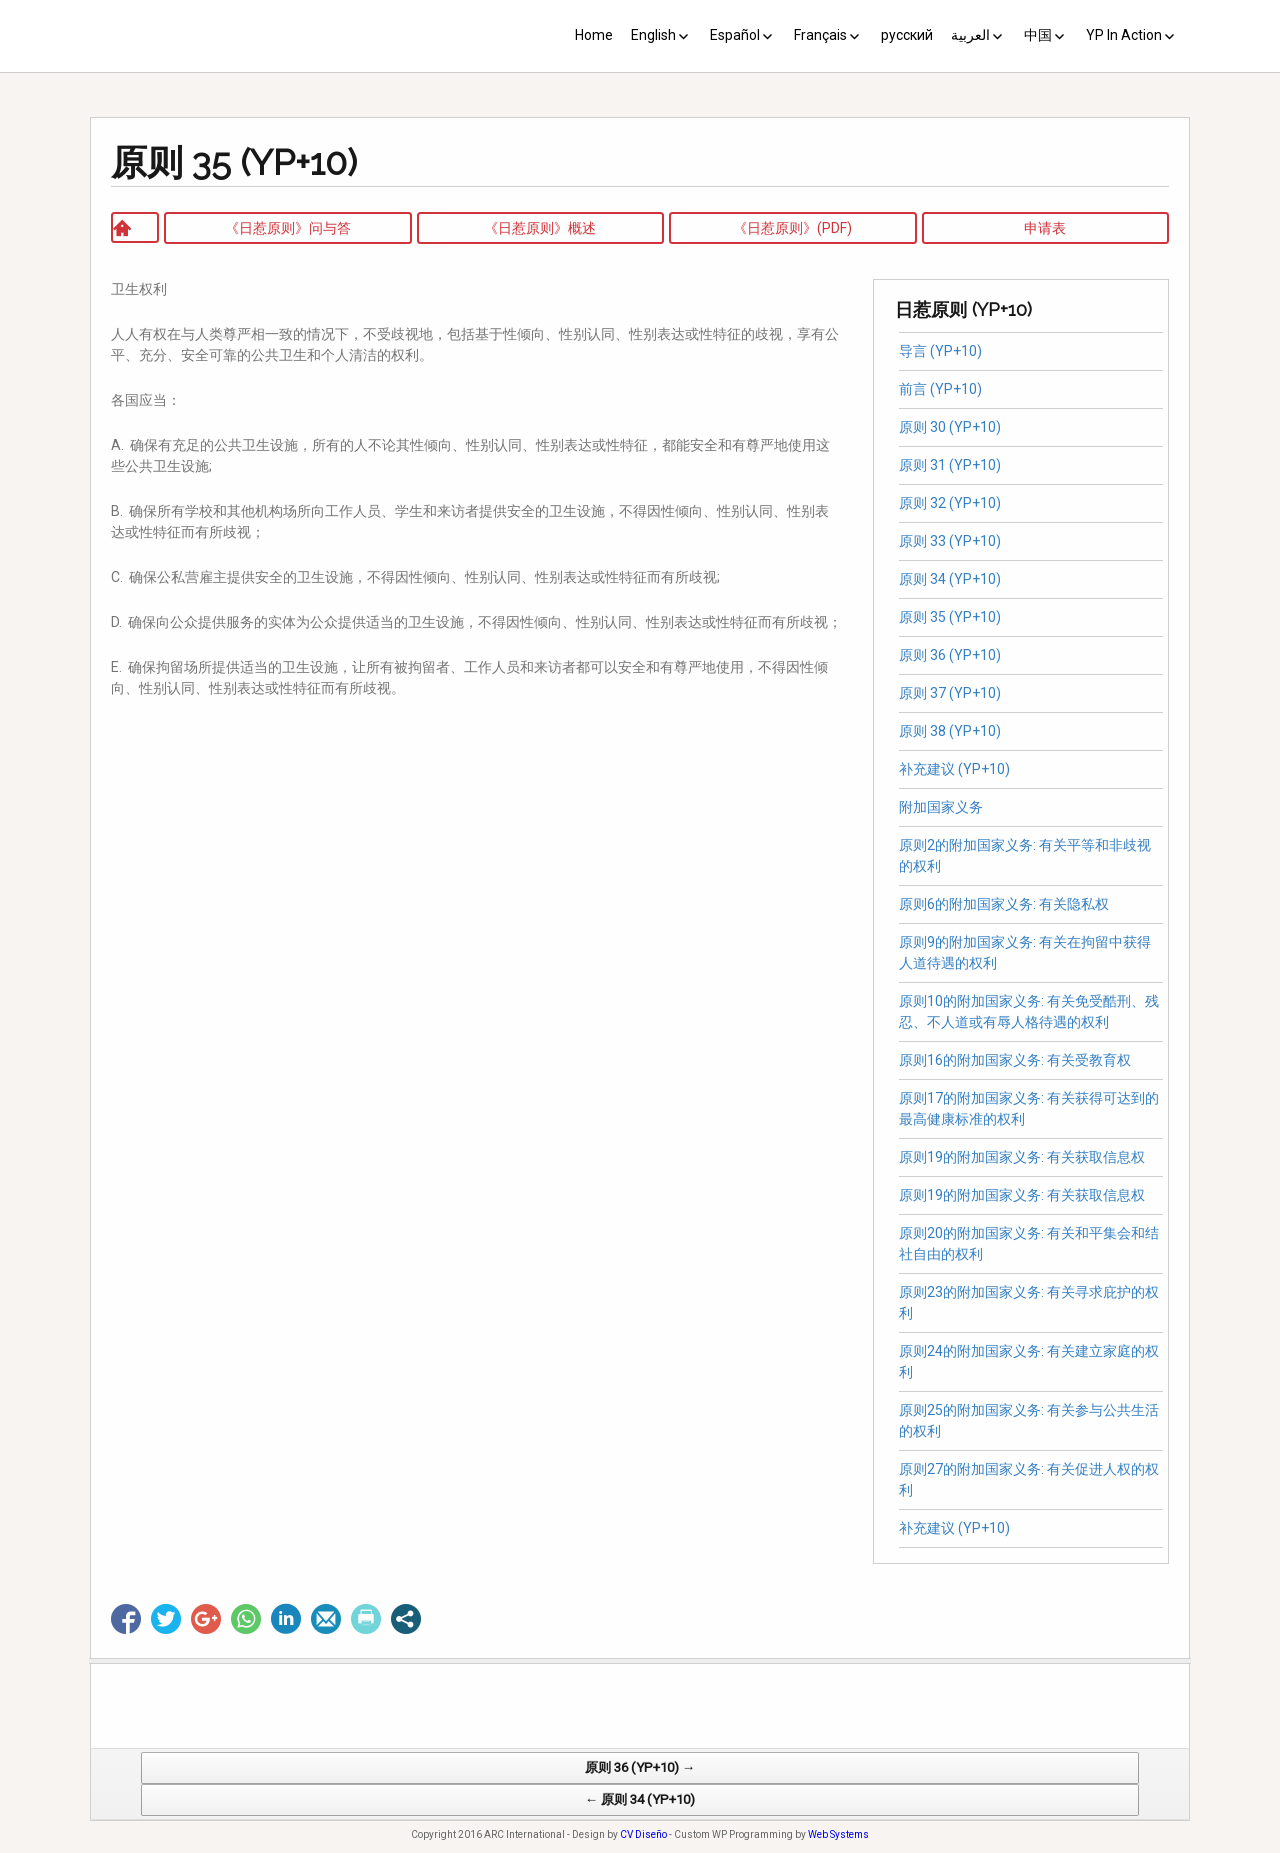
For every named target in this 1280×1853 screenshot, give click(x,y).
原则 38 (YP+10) (950, 731)
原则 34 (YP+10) (950, 579)
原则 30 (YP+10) (950, 427)
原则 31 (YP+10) (950, 465)
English (653, 35)
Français (820, 35)
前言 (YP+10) (940, 389)
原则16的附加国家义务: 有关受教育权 (1015, 1060)
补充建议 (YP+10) (954, 769)
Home (594, 35)
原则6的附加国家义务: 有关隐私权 (1007, 904)
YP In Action (1124, 35)
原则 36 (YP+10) (950, 655)
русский (907, 35)
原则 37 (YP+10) (950, 693)
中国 (1038, 35)
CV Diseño (643, 1842)
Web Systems (838, 1842)
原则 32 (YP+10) (950, 503)
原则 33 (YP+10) (950, 541)
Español (735, 35)
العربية (970, 35)
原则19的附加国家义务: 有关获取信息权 (1022, 1157)
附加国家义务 (941, 807)
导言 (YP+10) (940, 351)
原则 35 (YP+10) (950, 617)
